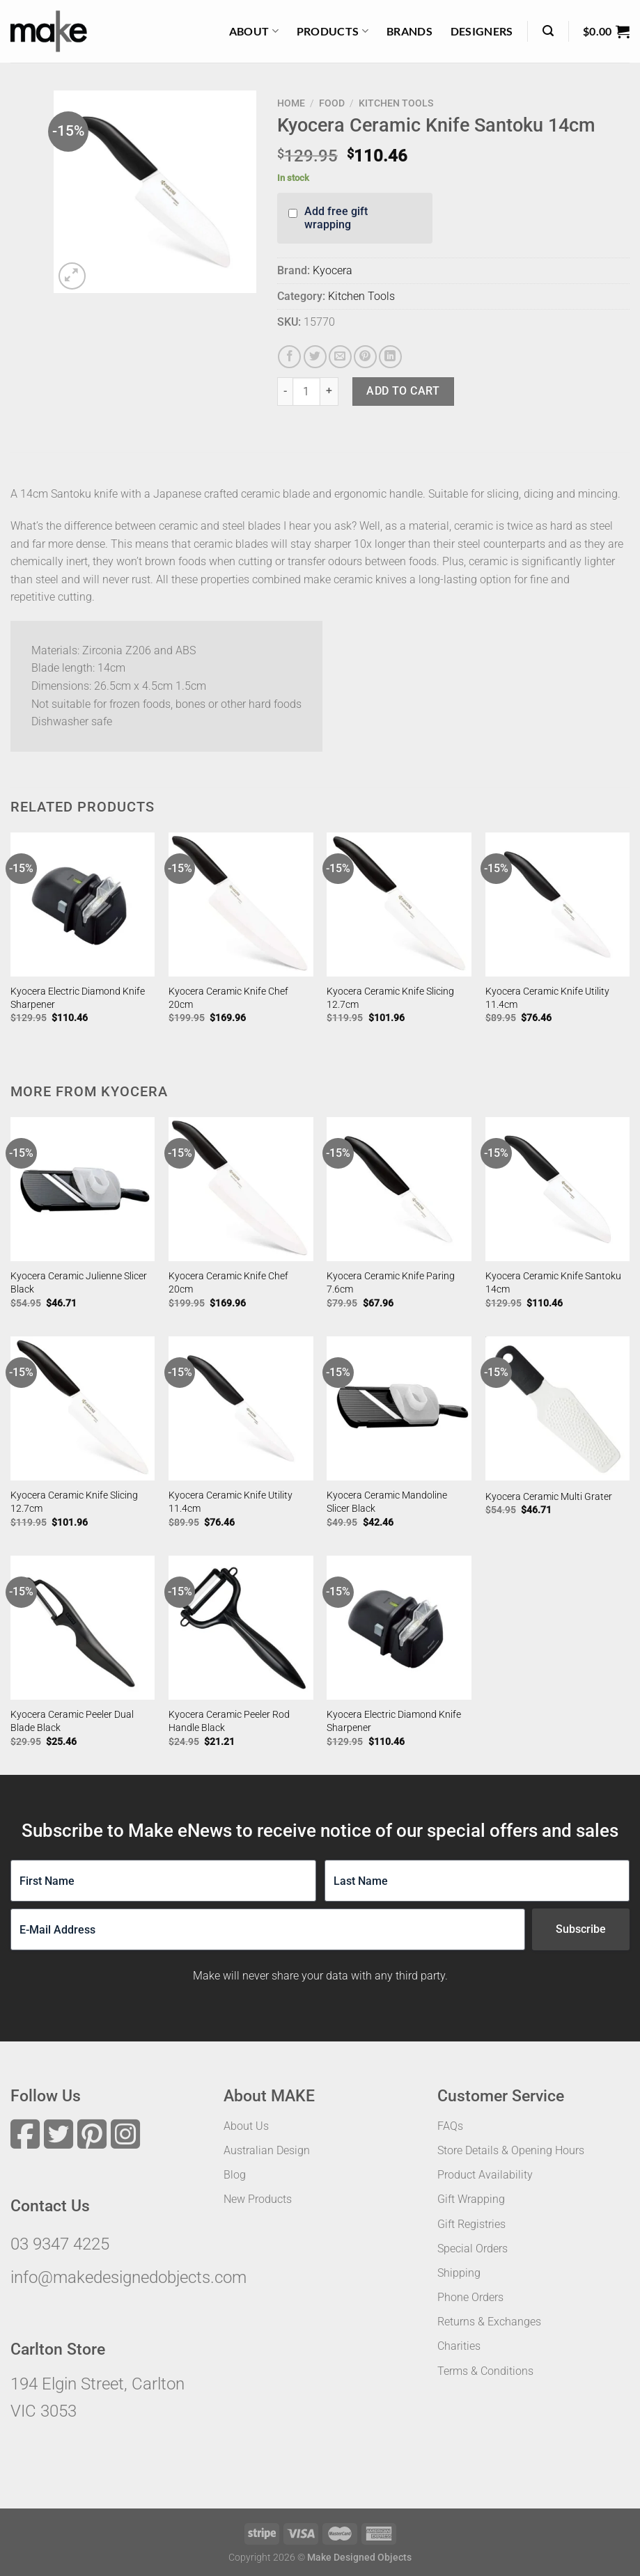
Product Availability (485, 2174)
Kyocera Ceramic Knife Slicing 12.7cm (390, 998)
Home (291, 103)
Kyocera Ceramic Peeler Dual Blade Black (72, 1721)
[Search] (548, 31)
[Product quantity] (306, 391)
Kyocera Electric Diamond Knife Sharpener (77, 998)
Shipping (459, 2272)
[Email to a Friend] (340, 356)
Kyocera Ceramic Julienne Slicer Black (78, 1282)
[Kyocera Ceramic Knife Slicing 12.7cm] (399, 904)
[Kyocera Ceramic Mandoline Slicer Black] (399, 1408)
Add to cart (402, 390)
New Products (258, 2199)
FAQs (450, 2126)
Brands (409, 31)
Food (332, 103)
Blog (235, 2174)
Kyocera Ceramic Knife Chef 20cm (228, 998)
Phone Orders (470, 2297)
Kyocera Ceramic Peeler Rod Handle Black (229, 1721)
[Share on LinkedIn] (390, 356)
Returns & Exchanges (489, 2321)
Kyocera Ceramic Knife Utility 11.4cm (547, 998)
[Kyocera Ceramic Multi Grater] (557, 1408)
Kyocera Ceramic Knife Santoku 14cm (553, 1282)
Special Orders (472, 2248)
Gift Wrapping (471, 2199)
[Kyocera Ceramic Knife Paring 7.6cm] (399, 1189)
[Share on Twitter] (315, 356)
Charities (459, 2346)
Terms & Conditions (485, 2371)
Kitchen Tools (396, 103)
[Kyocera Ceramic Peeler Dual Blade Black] (82, 1628)
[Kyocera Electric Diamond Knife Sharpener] (82, 904)
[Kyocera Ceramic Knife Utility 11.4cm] (557, 904)
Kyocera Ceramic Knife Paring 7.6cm (391, 1282)
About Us (246, 2126)
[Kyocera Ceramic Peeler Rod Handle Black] (241, 1628)
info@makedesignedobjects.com (128, 2277)
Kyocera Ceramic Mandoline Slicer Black (387, 1502)
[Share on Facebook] (289, 356)
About (254, 31)
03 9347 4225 (59, 2244)
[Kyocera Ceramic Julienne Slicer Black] (82, 1189)
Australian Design (267, 2150)
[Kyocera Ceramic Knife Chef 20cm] (241, 904)
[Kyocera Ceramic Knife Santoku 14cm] (557, 1189)
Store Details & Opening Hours (510, 2150)
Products (332, 31)
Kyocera (332, 270)
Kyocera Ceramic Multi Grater (548, 1497)
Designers (482, 31)
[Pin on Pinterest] (365, 356)
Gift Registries (471, 2224)
